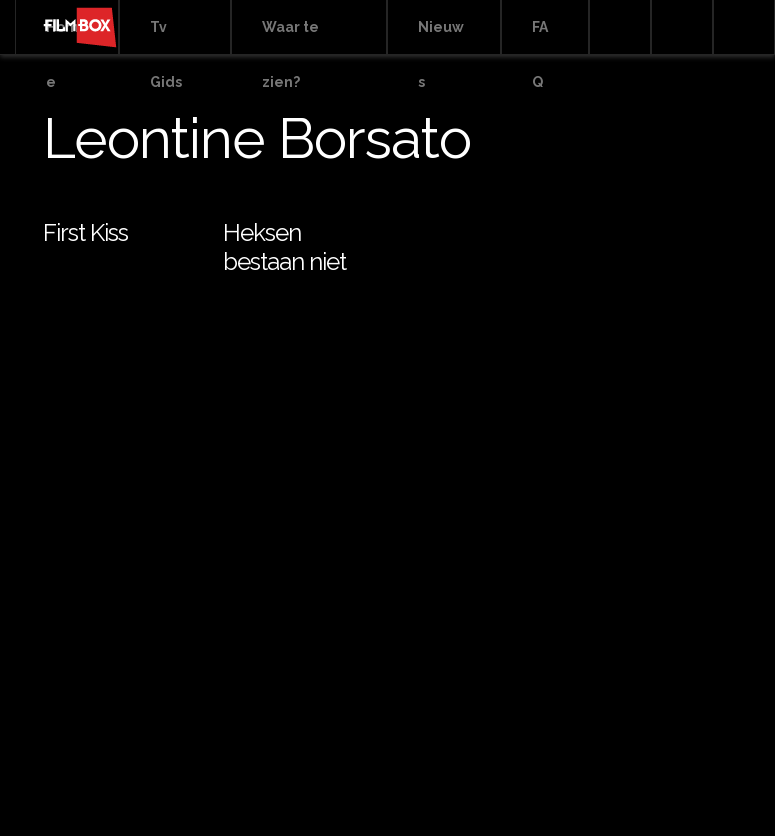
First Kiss (85, 232)
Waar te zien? (290, 37)
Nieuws (441, 37)
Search (620, 27)
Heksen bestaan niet (284, 247)
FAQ (540, 37)
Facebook (682, 27)
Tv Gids (166, 37)
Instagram (744, 27)
